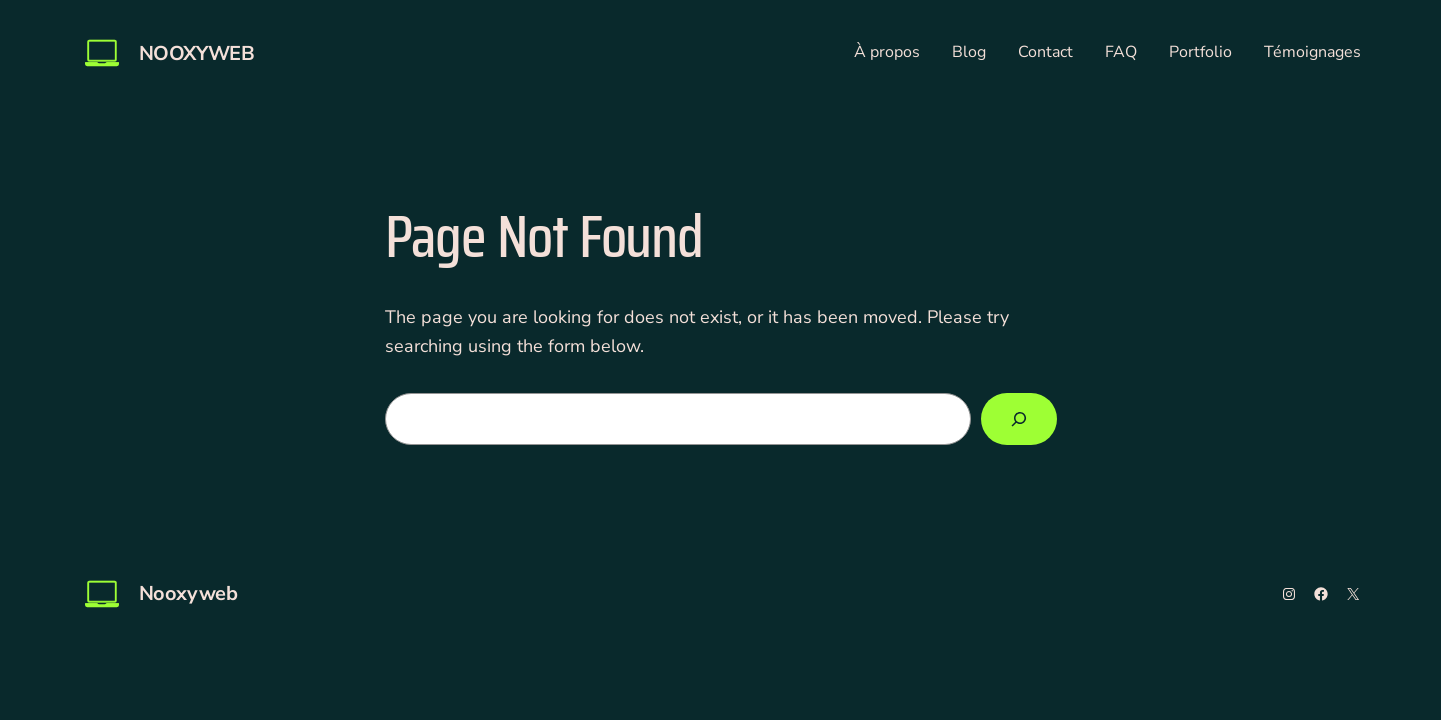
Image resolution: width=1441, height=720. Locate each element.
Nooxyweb (197, 53)
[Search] (1019, 419)
